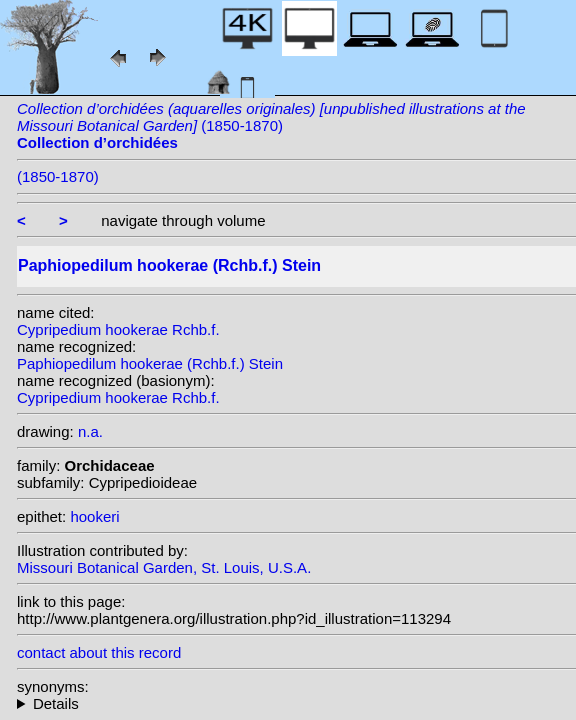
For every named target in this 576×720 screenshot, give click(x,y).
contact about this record (99, 652)
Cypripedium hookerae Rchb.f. (118, 329)
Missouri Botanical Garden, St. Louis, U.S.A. (164, 567)
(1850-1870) (271, 125)
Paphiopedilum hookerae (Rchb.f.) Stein (150, 363)
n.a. (90, 431)
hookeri (94, 516)
